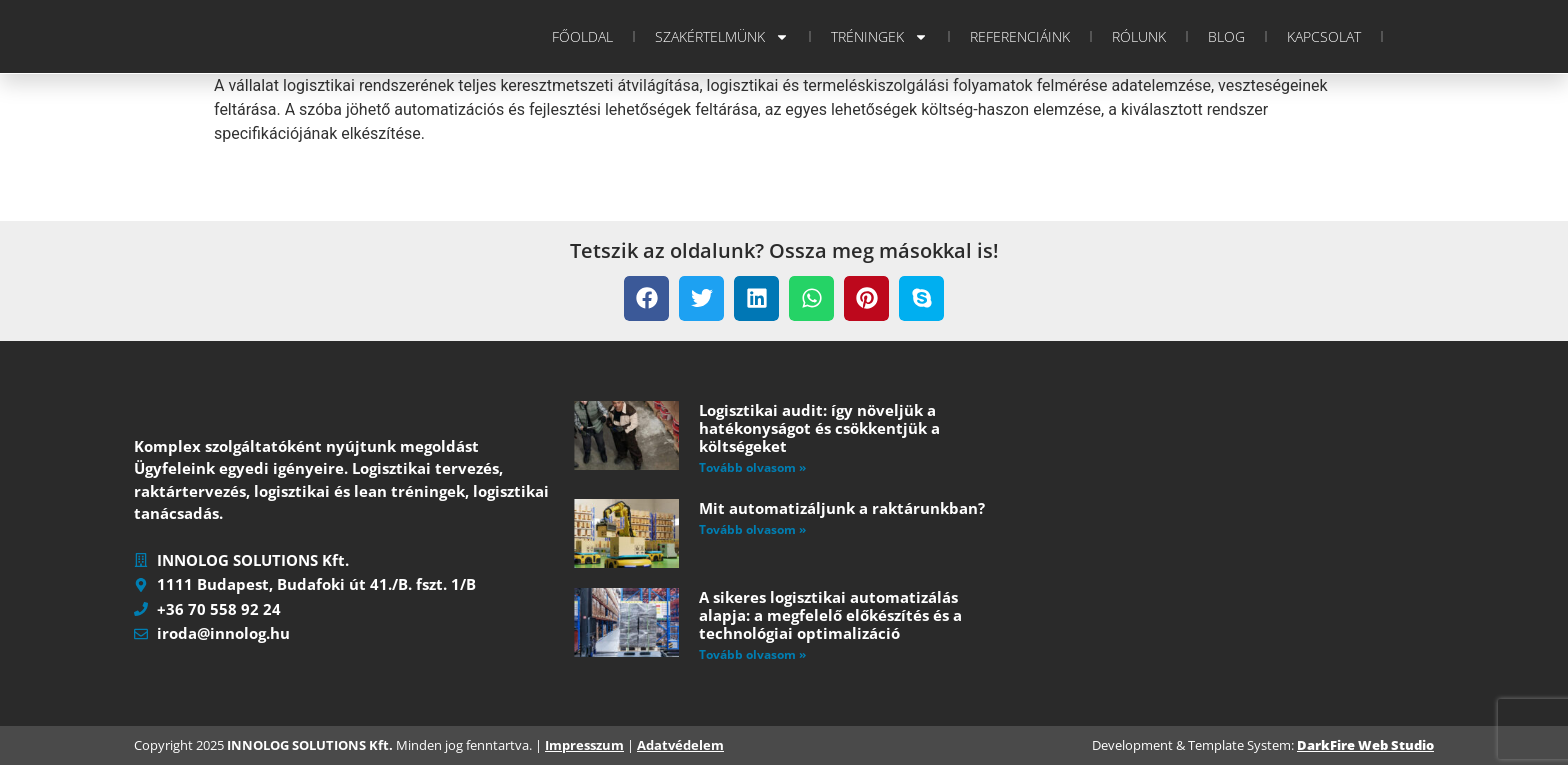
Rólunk (1139, 36)
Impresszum (584, 752)
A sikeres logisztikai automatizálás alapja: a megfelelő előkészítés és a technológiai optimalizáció (830, 615)
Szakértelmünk (722, 37)
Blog (1226, 36)
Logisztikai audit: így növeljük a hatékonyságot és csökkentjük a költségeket (819, 428)
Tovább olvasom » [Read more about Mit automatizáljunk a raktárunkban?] (752, 529)
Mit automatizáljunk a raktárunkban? (842, 508)
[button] (646, 298)
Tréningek (879, 37)
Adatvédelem (680, 752)
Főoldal (582, 36)
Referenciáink (1020, 36)
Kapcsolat (1324, 36)
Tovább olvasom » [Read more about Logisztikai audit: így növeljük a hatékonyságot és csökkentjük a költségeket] (752, 467)
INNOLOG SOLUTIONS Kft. (310, 752)
